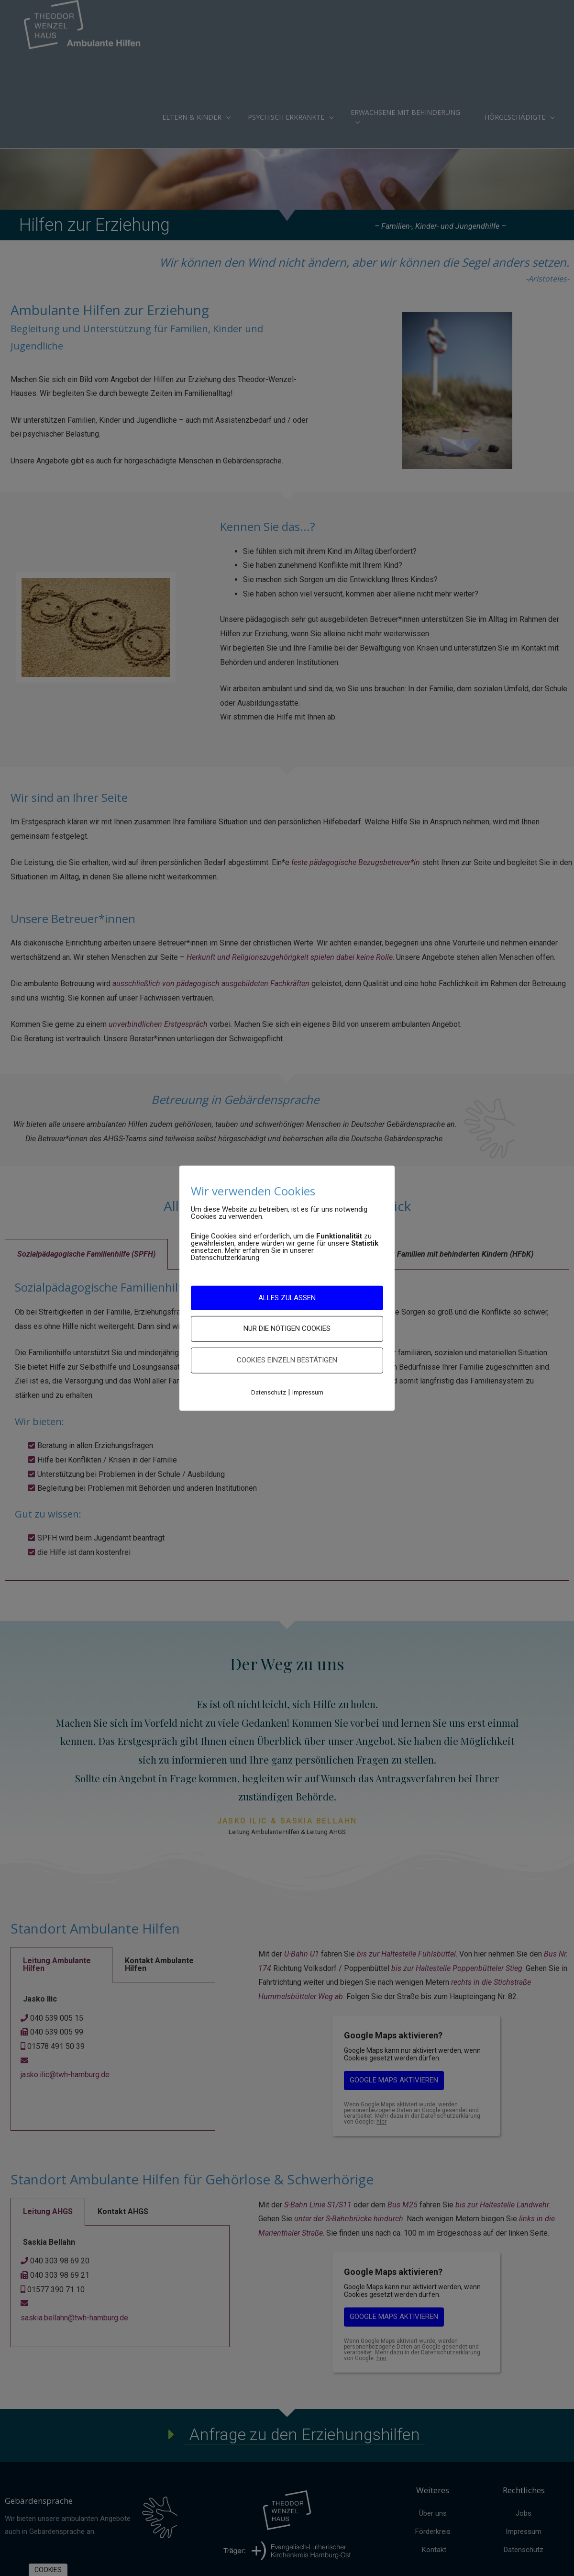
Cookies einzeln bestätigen (287, 1360)
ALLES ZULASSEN (287, 1297)
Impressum (307, 1392)
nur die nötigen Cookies (287, 1328)
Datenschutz (268, 1392)
